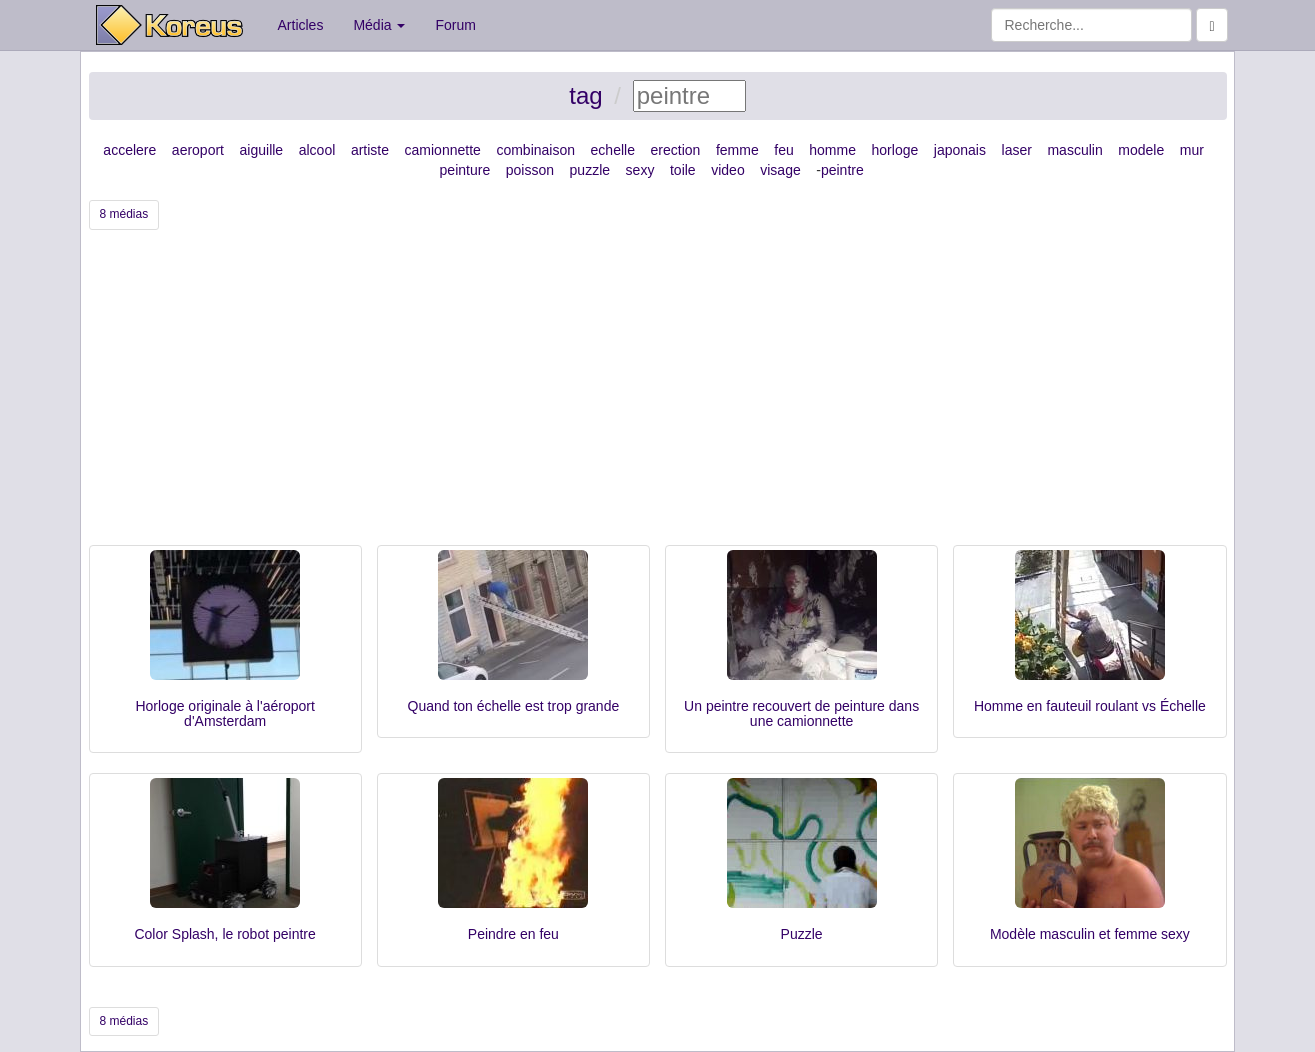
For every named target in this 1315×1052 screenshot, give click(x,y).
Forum (455, 25)
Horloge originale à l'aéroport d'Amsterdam (224, 713)
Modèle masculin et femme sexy (1090, 934)
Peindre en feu (513, 934)
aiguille (262, 150)
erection (676, 150)
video (727, 170)
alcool (317, 150)
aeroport (198, 150)
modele (1141, 150)
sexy (640, 170)
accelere (129, 150)
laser (1017, 150)
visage (780, 170)
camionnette (443, 150)
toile (683, 170)
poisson (530, 170)
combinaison (535, 150)
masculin (1074, 150)
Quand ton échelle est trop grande (514, 706)
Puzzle (802, 934)
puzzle (590, 170)
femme (737, 150)
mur (1192, 150)
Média (379, 25)
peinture (465, 170)
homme (832, 150)
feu (783, 150)
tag (585, 95)
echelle (613, 150)
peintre (842, 170)
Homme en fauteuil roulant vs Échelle (1090, 706)
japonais (960, 150)
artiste (370, 150)
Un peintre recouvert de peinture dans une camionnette (801, 713)
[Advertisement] (658, 395)
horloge (895, 150)
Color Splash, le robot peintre (224, 934)
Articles (301, 25)
